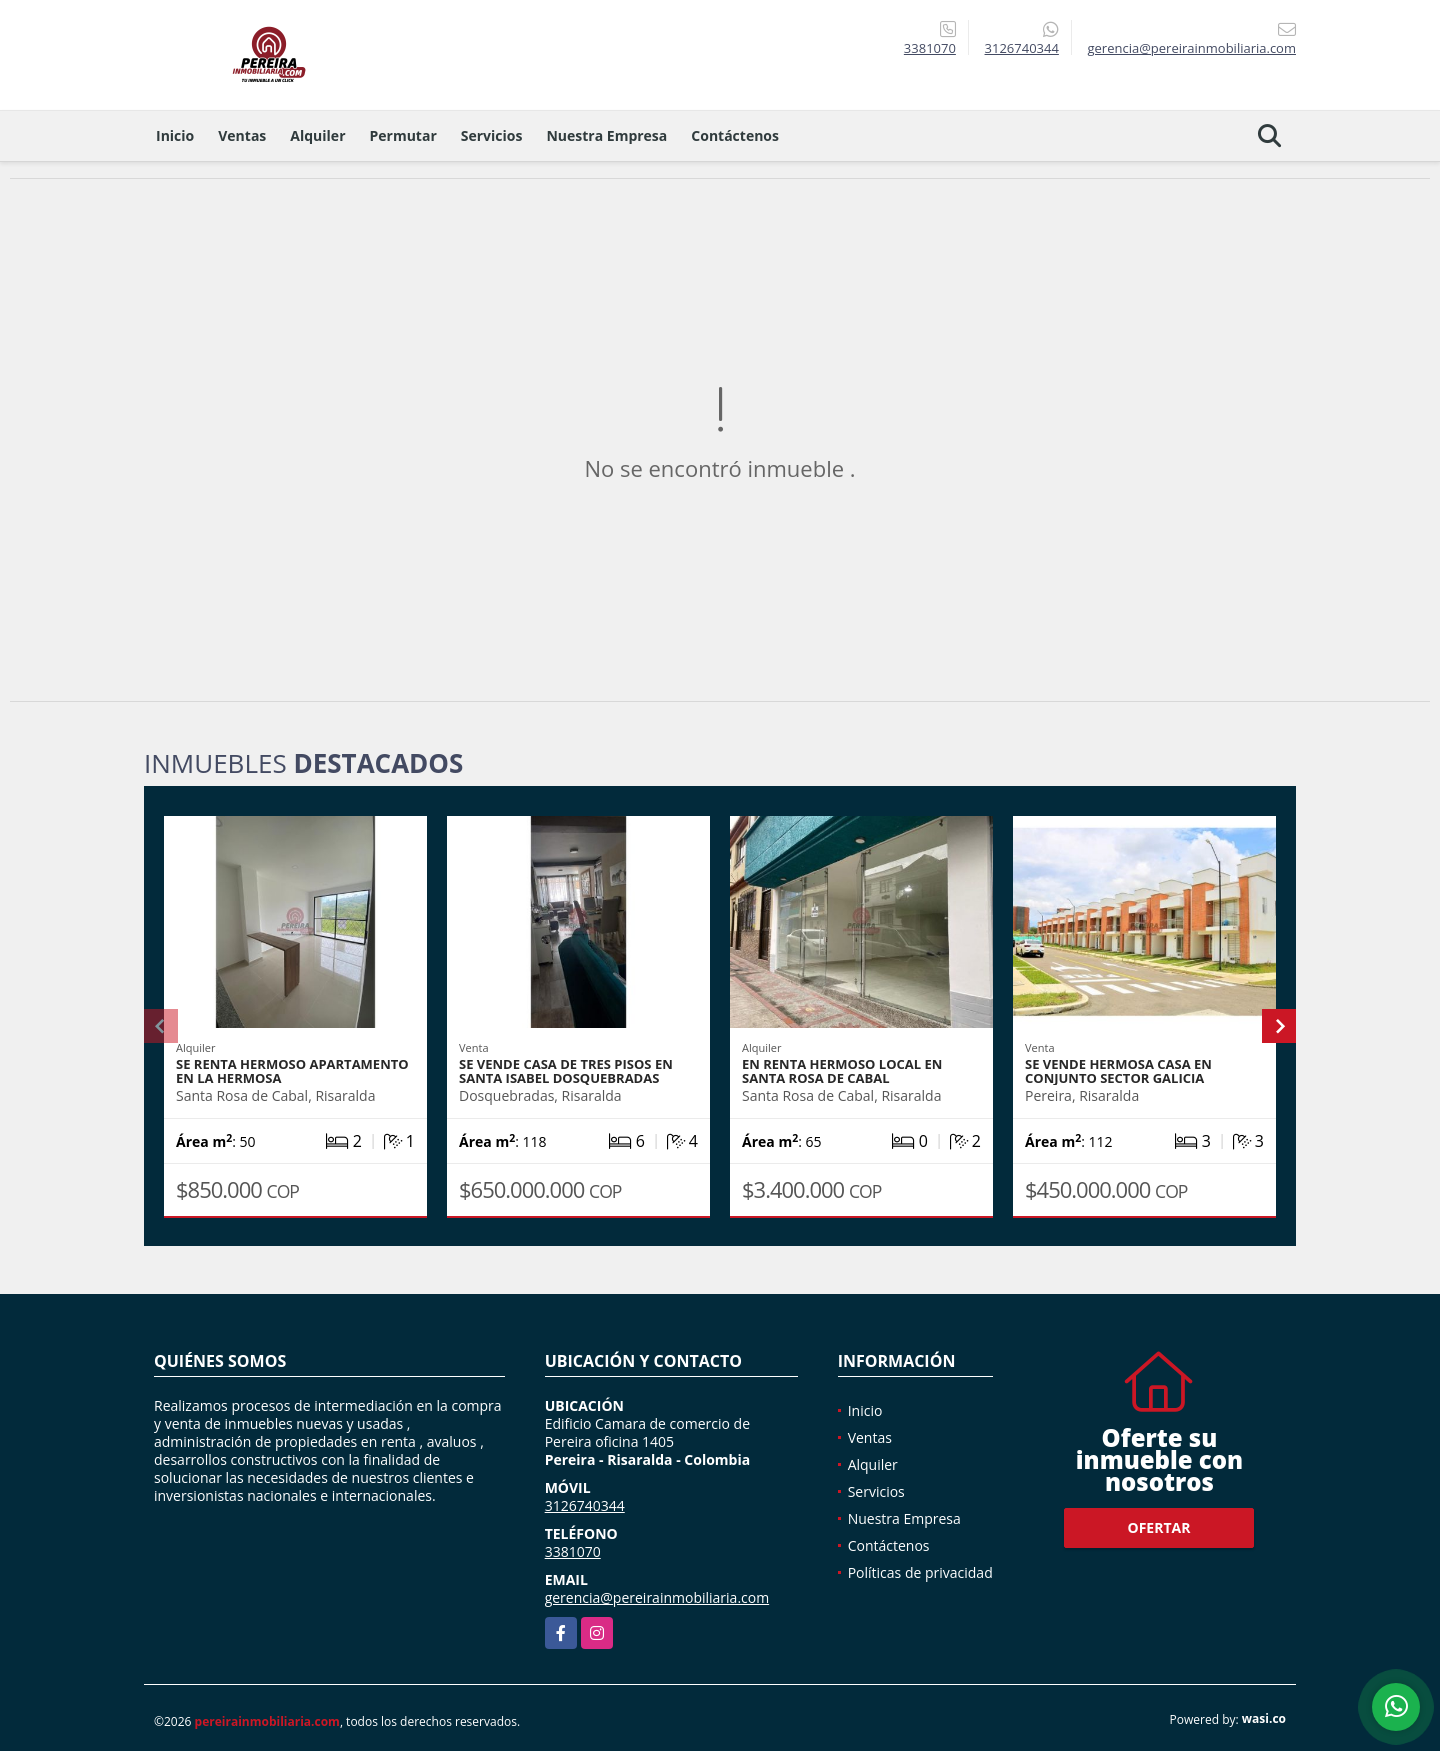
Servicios (492, 135)
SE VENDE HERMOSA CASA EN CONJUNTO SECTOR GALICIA (1118, 1071)
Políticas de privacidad (920, 1572)
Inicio (175, 135)
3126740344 (1022, 48)
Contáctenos (735, 135)
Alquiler (317, 135)
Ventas (242, 135)
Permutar (403, 135)
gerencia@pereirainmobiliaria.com (657, 1597)
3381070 (930, 48)
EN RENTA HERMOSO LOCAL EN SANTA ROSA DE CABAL (842, 1071)
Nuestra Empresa (606, 135)
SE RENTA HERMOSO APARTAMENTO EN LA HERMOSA (292, 1071)
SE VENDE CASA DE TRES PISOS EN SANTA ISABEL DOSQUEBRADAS (566, 1071)
